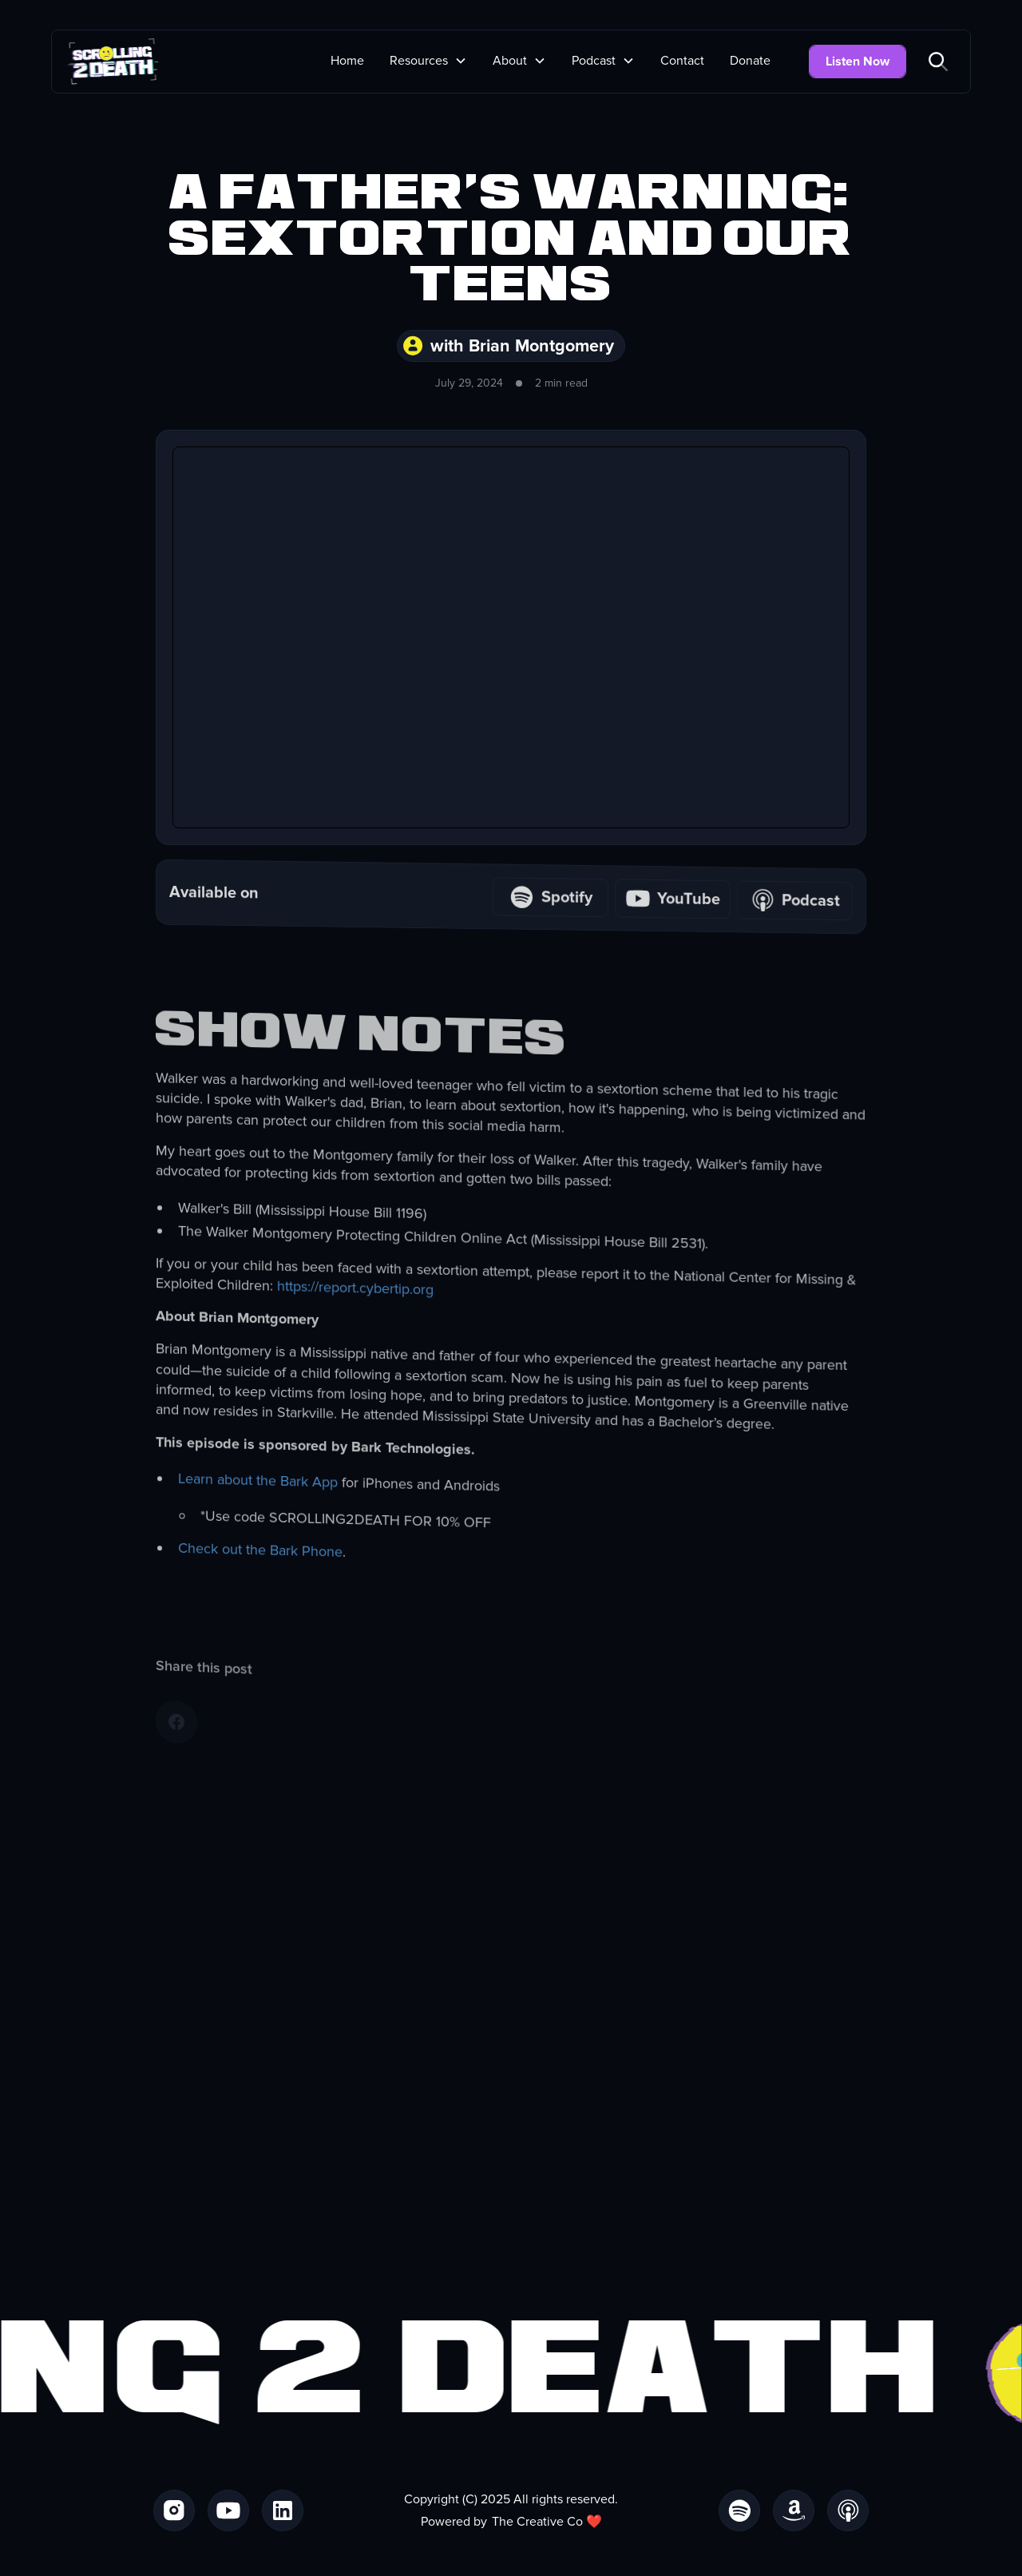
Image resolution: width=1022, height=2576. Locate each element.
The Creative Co (537, 2522)
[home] (113, 61)
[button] (428, 61)
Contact (682, 61)
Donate (750, 61)
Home (347, 61)
